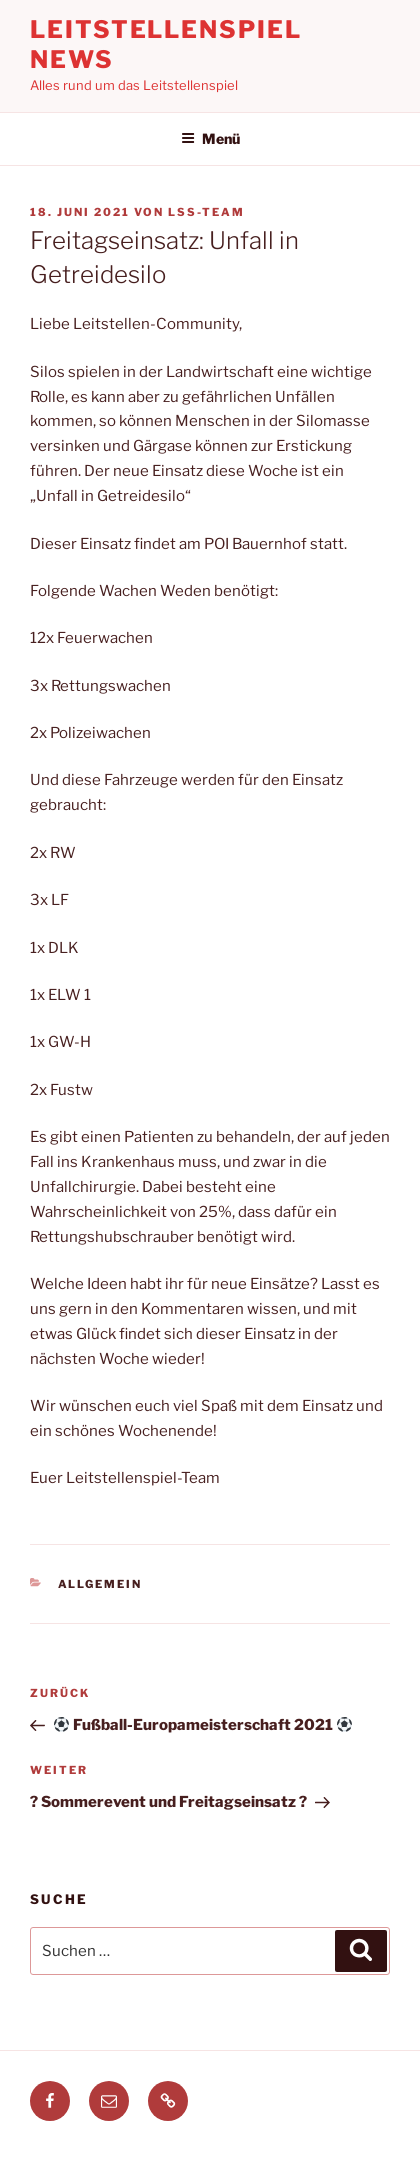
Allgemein (100, 1584)
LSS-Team (206, 212)
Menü (210, 138)
